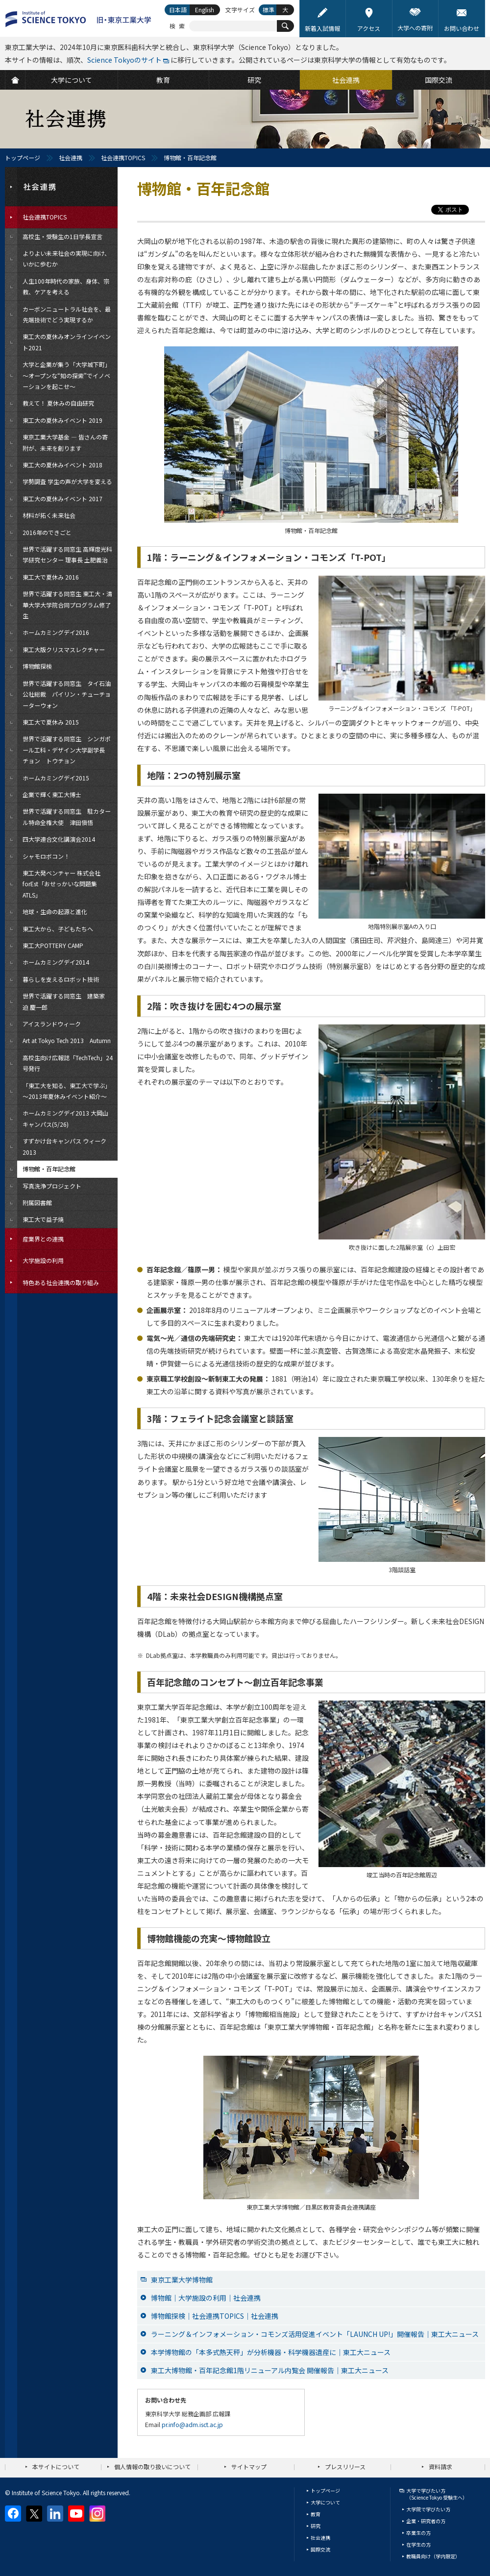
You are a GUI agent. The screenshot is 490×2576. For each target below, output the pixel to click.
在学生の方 (418, 2544)
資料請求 (440, 2466)
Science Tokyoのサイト (124, 60)
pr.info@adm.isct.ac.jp (192, 2424)
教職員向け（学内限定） (433, 2556)
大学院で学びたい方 (428, 2509)
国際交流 (320, 2549)
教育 (315, 2514)
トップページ (22, 157)
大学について (325, 2502)
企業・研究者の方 (425, 2521)
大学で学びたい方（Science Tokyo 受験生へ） (436, 2494)
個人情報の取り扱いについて (152, 2466)
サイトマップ (249, 2466)
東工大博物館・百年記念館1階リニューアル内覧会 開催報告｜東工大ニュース (270, 2370)
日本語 (178, 9)
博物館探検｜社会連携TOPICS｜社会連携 (214, 2316)
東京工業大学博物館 (182, 2279)
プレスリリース (345, 2466)
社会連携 (70, 157)
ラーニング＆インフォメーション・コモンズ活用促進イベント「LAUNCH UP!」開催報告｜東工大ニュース (315, 2334)
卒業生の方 (418, 2532)
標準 (268, 9)
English (204, 9)
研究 (315, 2525)
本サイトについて (55, 2466)
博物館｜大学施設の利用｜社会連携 (206, 2298)
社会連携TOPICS (123, 157)
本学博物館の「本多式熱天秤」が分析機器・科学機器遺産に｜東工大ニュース (271, 2352)
